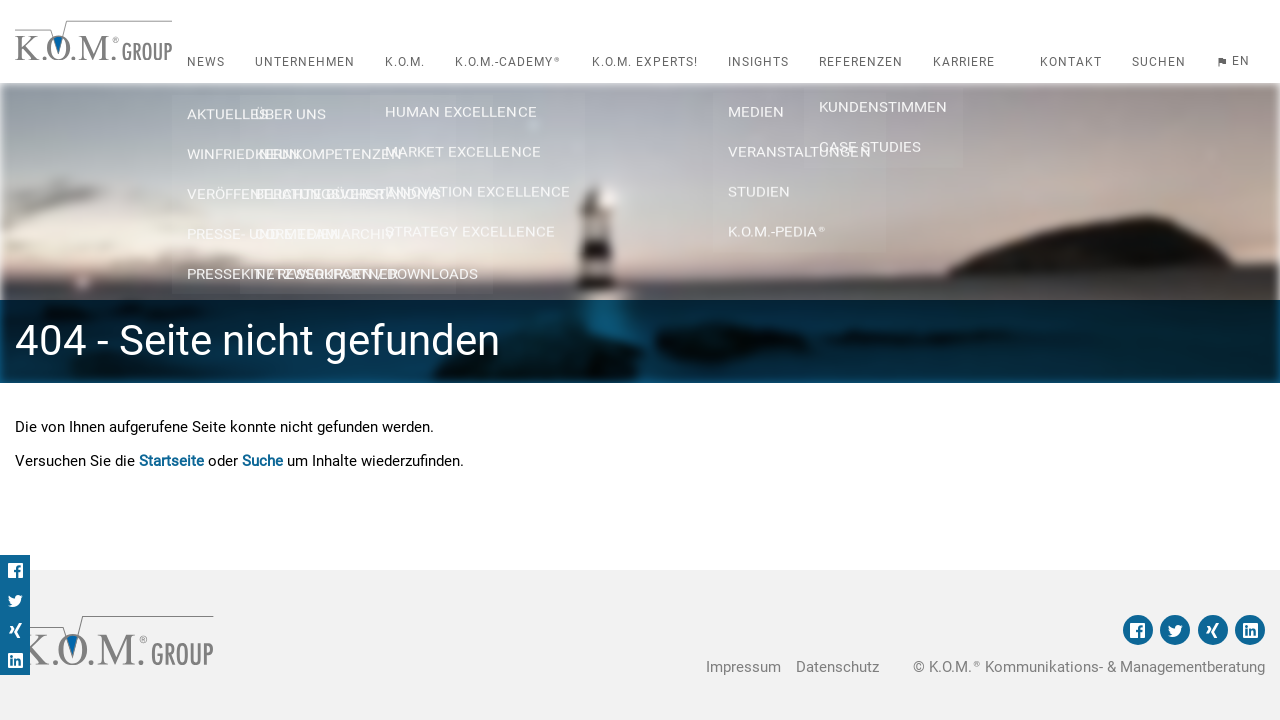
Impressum (743, 667)
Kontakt (1071, 62)
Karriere (964, 62)
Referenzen (861, 62)
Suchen (1159, 62)
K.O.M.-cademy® (508, 62)
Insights (758, 62)
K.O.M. (405, 62)
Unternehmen (305, 62)
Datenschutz (837, 667)
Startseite (171, 461)
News (206, 62)
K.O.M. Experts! (645, 62)
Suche (262, 461)
